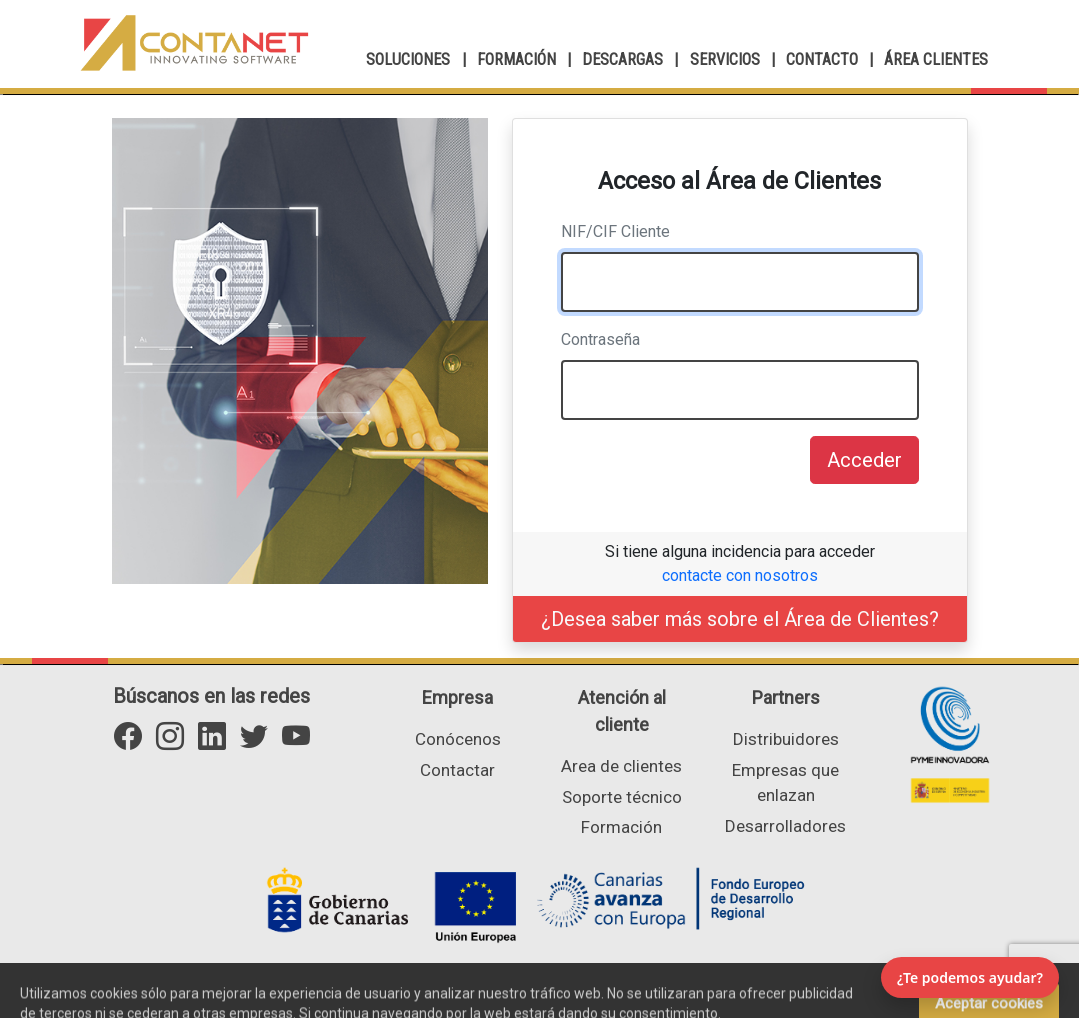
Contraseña (600, 339)
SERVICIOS (725, 59)
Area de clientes (621, 766)
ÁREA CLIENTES (936, 59)
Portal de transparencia (740, 996)
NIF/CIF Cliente (615, 231)
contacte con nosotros (740, 575)
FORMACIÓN (516, 59)
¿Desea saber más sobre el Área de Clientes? (740, 619)
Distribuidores (786, 739)
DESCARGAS (622, 59)
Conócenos (458, 739)
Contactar (457, 770)
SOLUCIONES (408, 59)
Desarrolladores (785, 826)
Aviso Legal (574, 996)
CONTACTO (822, 59)
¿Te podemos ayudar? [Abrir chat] (970, 977)
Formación (621, 827)
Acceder (864, 460)
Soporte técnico (622, 797)
